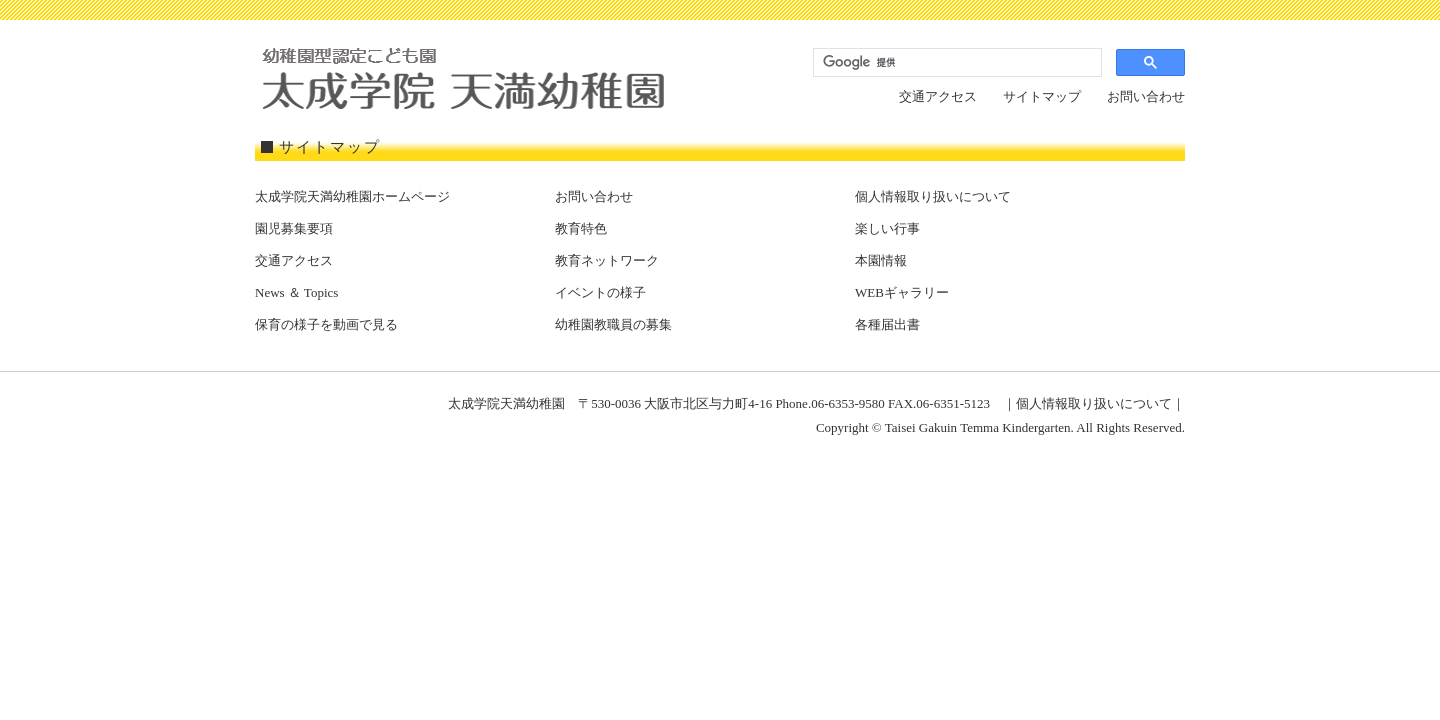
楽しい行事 (887, 228)
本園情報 (881, 260)
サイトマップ (1042, 96)
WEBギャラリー (902, 292)
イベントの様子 (600, 292)
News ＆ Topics (296, 292)
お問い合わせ (1146, 96)
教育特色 (581, 228)
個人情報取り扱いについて (933, 196)
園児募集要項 (294, 228)
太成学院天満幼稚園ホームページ (352, 196)
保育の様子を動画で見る (326, 324)
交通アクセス (938, 96)
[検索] (955, 63)
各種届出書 (887, 324)
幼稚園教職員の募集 (613, 324)
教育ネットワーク (607, 260)
